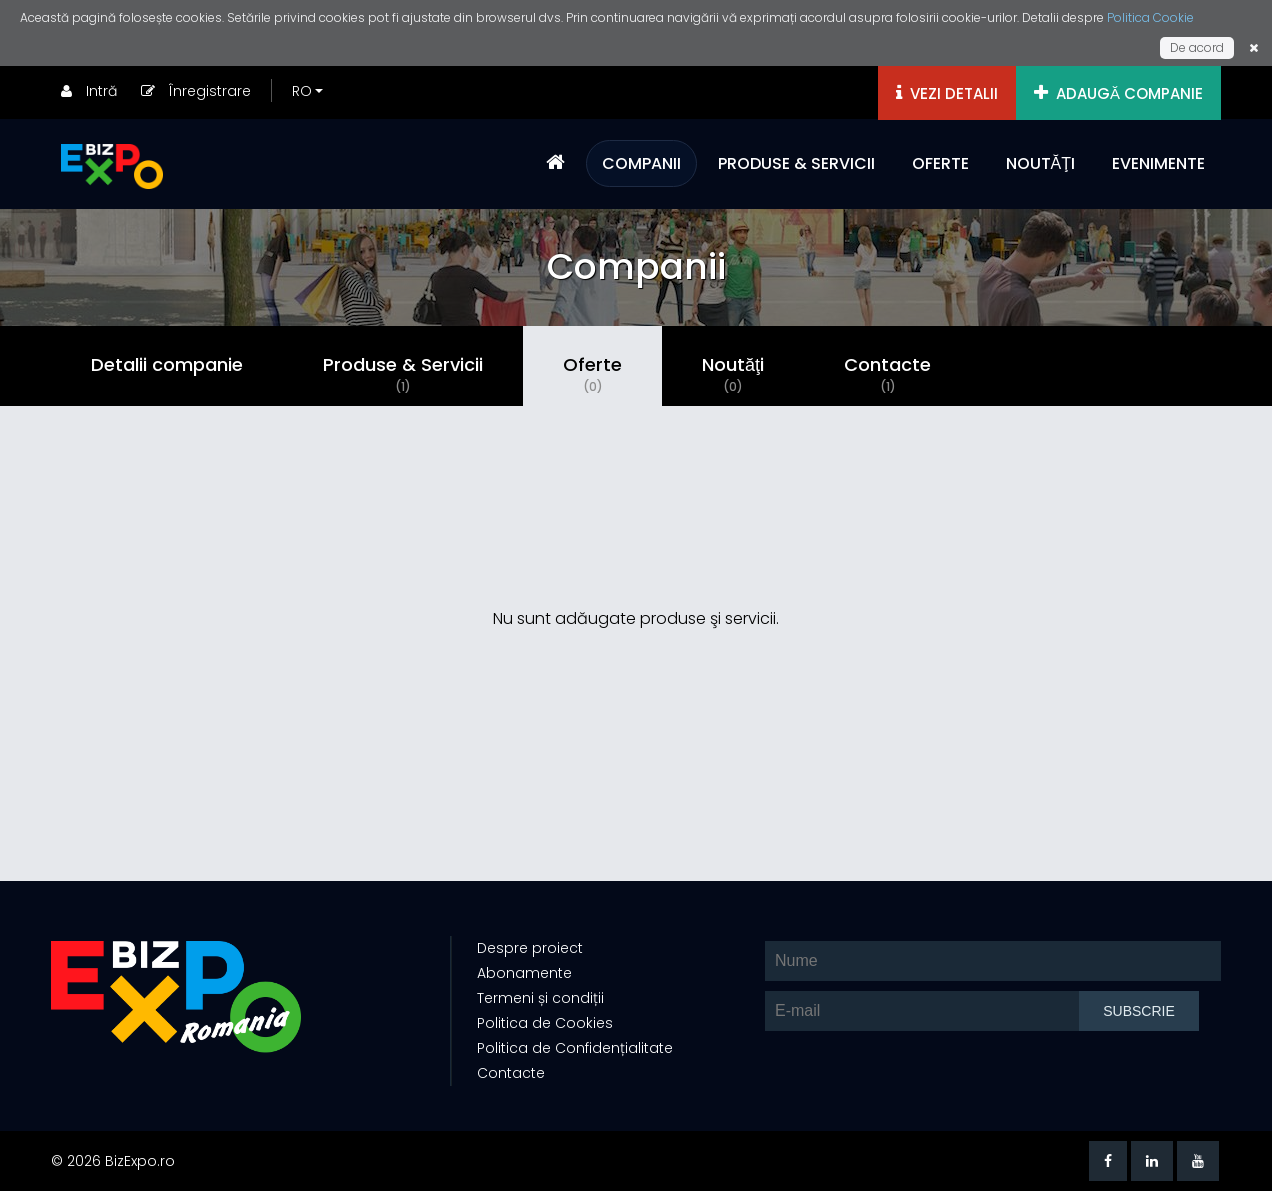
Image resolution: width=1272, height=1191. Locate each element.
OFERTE (940, 163)
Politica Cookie (1150, 17)
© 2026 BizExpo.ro (113, 1161)
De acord (1197, 47)
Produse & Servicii (403, 374)
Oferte (592, 374)
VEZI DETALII (947, 93)
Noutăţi (733, 374)
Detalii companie (167, 364)
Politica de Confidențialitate (575, 1048)
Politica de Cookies (545, 1023)
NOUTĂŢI (1040, 163)
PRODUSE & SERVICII (796, 163)
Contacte (887, 374)
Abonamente (524, 973)
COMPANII (641, 163)
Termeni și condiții (540, 998)
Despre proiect (530, 948)
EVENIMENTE (1158, 163)
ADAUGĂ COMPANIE (1118, 93)
